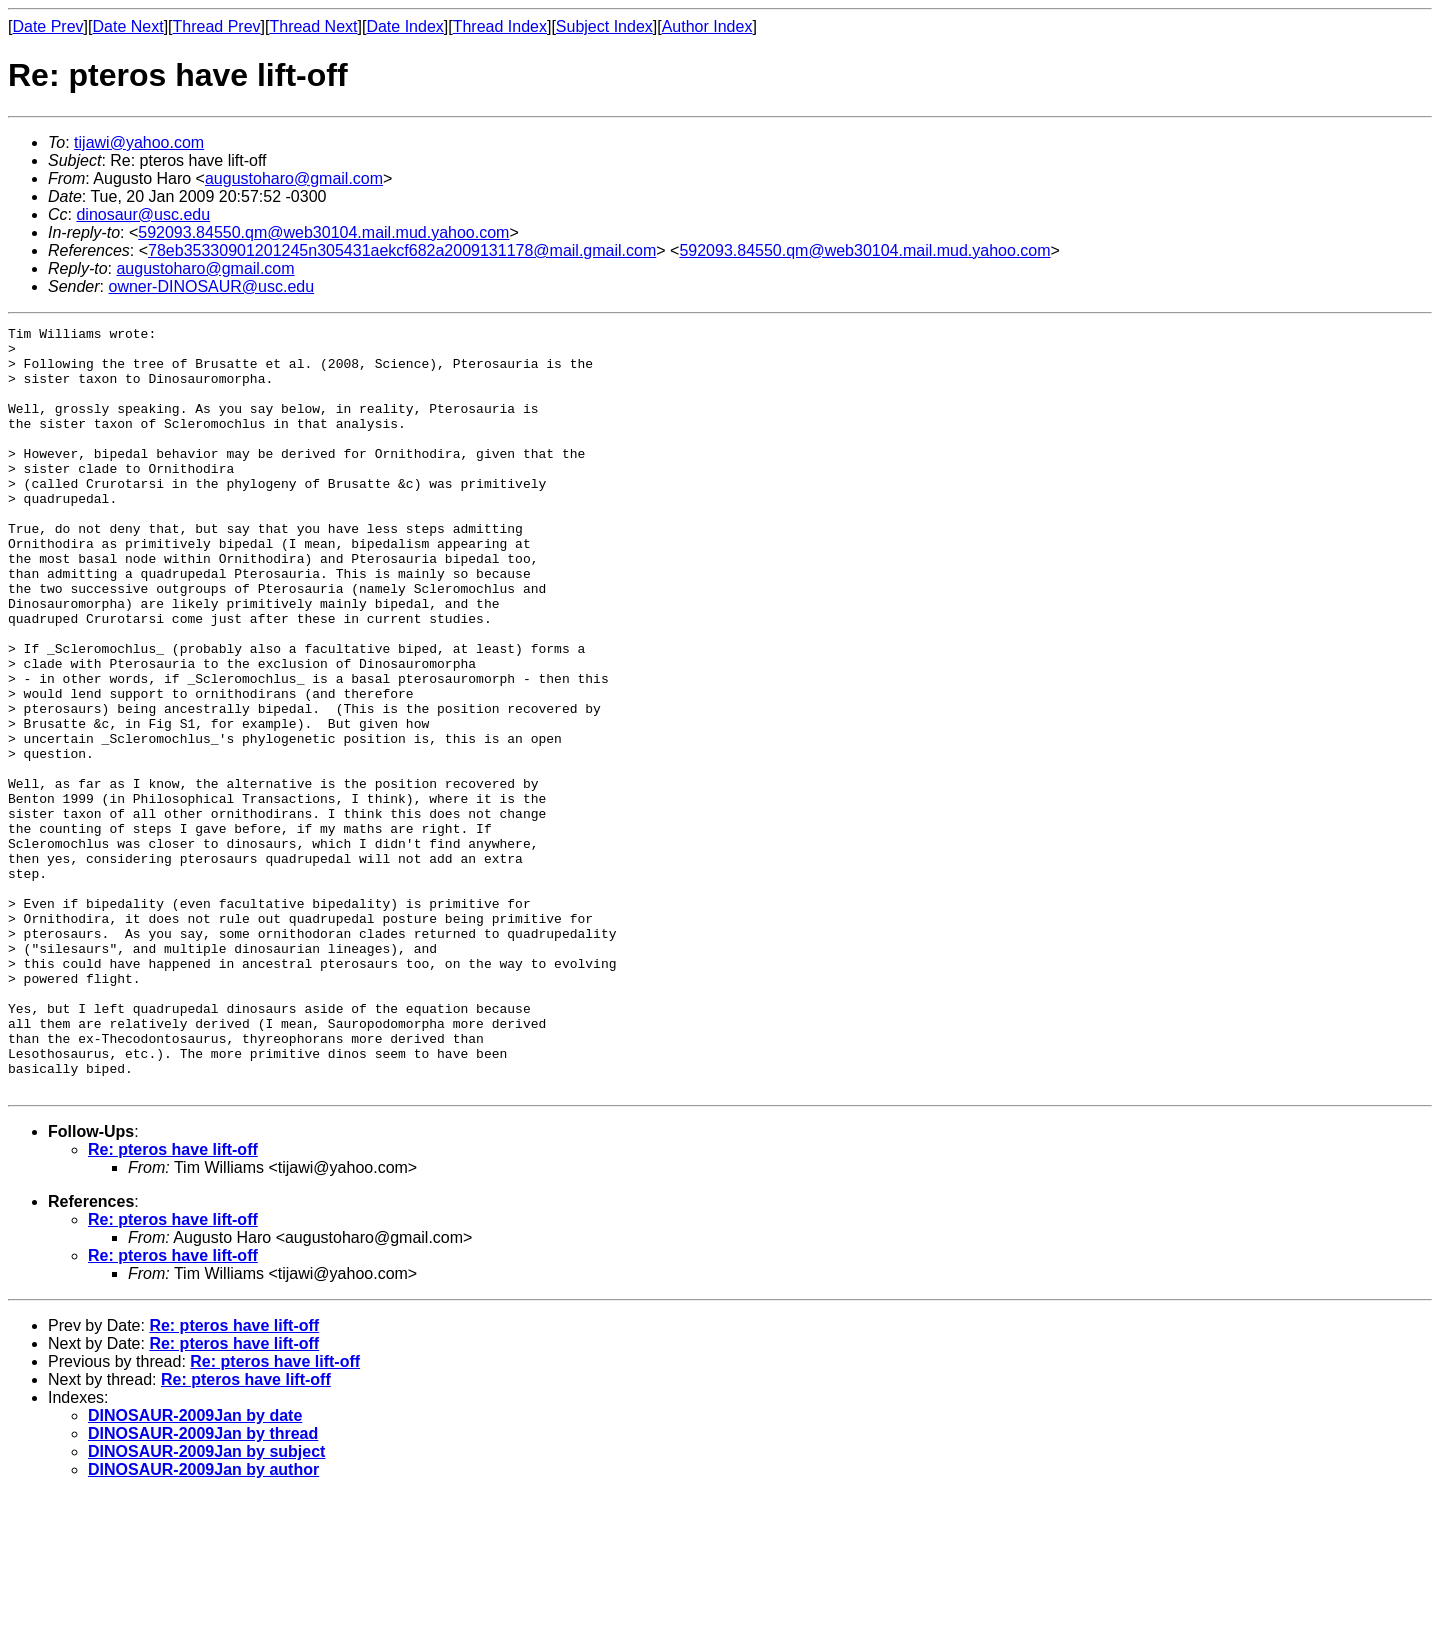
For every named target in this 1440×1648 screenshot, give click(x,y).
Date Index (404, 26)
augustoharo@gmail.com (294, 178)
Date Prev (47, 26)
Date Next (127, 26)
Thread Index (500, 26)
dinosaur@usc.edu (143, 214)
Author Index (707, 26)
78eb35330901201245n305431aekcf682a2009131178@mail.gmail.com (402, 250)
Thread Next (313, 26)
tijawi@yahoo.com (139, 142)
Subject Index (604, 26)
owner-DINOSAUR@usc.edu (211, 286)
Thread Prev (217, 26)
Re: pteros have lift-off (173, 1302)
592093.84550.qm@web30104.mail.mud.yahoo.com (323, 232)
